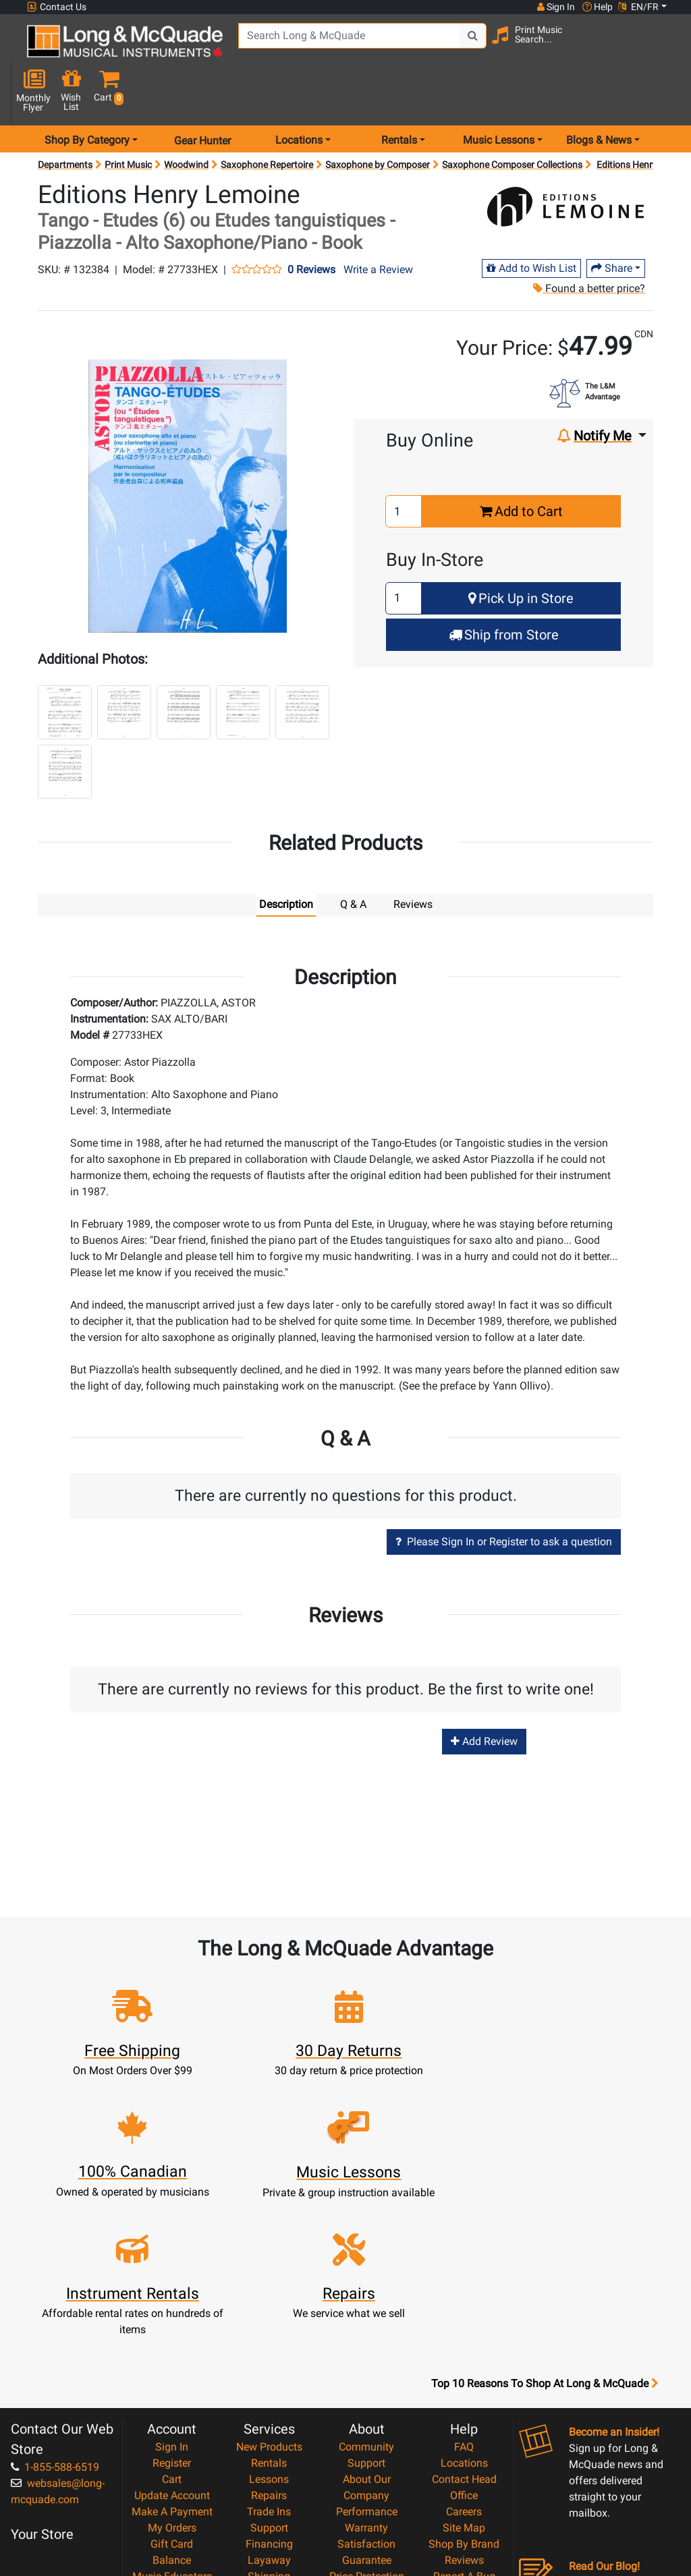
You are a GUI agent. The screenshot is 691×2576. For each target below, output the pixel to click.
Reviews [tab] (413, 860)
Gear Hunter (202, 96)
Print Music (128, 121)
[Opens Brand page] (566, 169)
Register (172, 2297)
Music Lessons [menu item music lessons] (498, 96)
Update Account (172, 2330)
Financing (269, 2378)
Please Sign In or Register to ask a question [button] (503, 1498)
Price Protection (366, 2411)
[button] (664, 49)
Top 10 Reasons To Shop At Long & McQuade (545, 2218)
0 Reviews (311, 226)
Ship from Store (504, 591)
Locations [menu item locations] (299, 96)
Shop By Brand (464, 2378)
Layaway (269, 2394)
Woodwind (186, 121)
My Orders (172, 2362)
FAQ (464, 2281)
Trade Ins (269, 2346)
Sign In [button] (555, 6)
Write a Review (378, 225)
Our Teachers (366, 2492)
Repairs (269, 2330)
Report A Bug (464, 2411)
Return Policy (366, 2475)
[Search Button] (468, 47)
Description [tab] (286, 860)
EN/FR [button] (638, 6)
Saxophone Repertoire (267, 121)
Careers (464, 2346)
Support (269, 2362)
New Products (269, 2281)
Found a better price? (588, 245)
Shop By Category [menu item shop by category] (87, 96)
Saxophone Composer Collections (512, 121)
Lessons (269, 2314)
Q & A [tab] (353, 860)
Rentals (269, 2297)
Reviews (464, 2394)
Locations (464, 2297)
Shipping (269, 2411)
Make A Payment (172, 2346)
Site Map (464, 2362)
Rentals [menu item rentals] (399, 96)
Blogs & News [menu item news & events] (599, 96)
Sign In (171, 2281)
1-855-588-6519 (55, 2301)
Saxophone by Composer (377, 121)
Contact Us (56, 7)
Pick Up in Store (521, 554)
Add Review (484, 1697)
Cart (172, 2314)
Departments (65, 121)
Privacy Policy (366, 2459)
